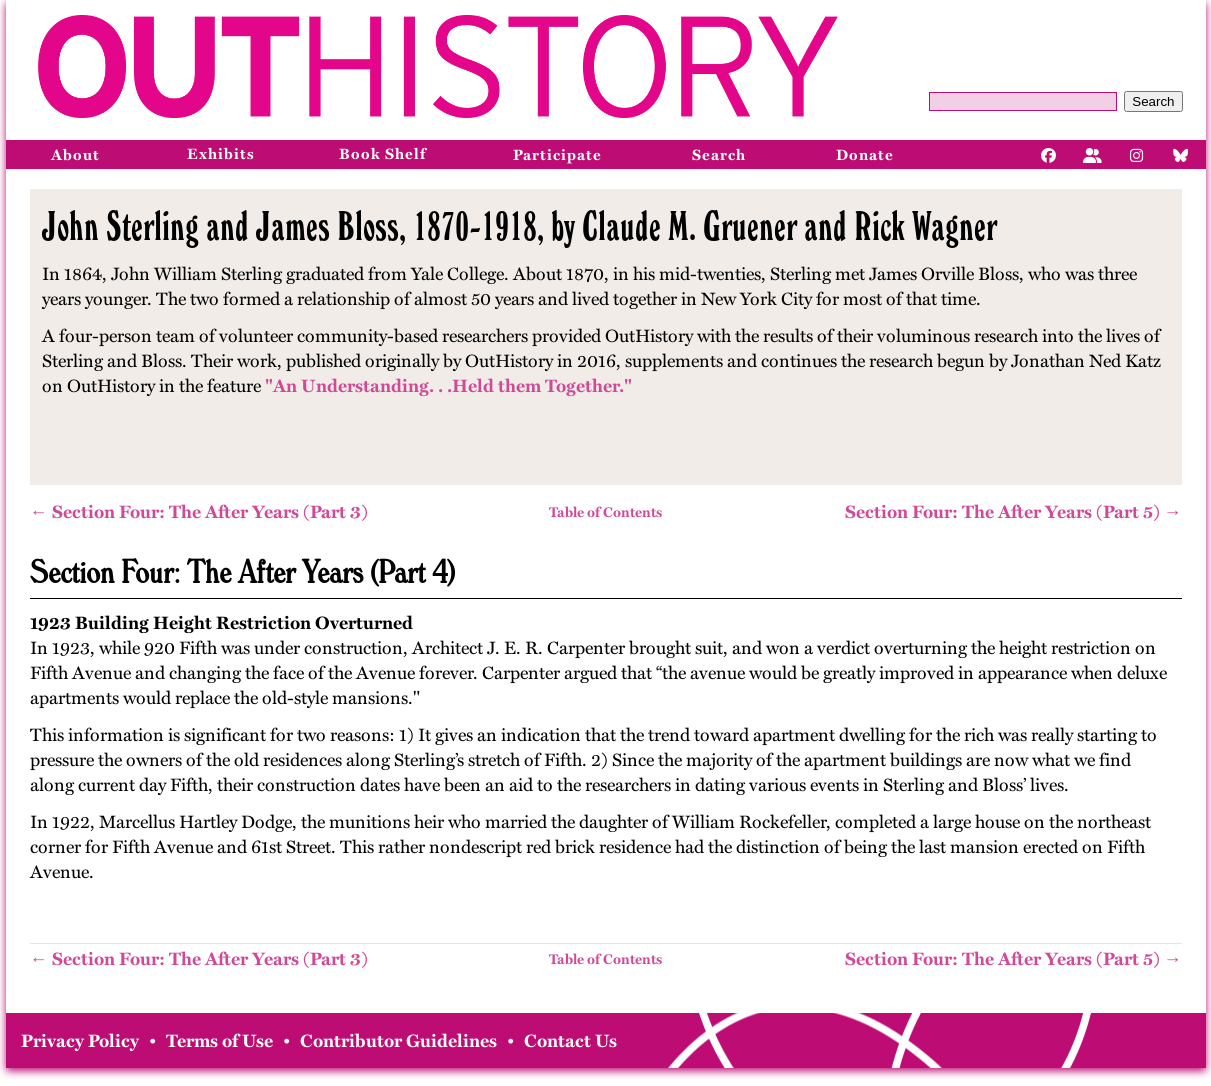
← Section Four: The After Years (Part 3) (199, 512)
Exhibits (221, 154)
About (75, 155)
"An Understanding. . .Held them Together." (448, 386)
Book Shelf (382, 154)
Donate (865, 155)
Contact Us (570, 1041)
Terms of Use (219, 1041)
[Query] (1023, 101)
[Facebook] (1049, 154)
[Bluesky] (1181, 154)
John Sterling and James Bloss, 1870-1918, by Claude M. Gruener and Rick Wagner (519, 226)
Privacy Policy (80, 1041)
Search (1153, 101)
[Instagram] (1137, 154)
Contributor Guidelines (398, 1041)
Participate (557, 155)
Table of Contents (605, 512)
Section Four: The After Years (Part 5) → (1013, 512)
